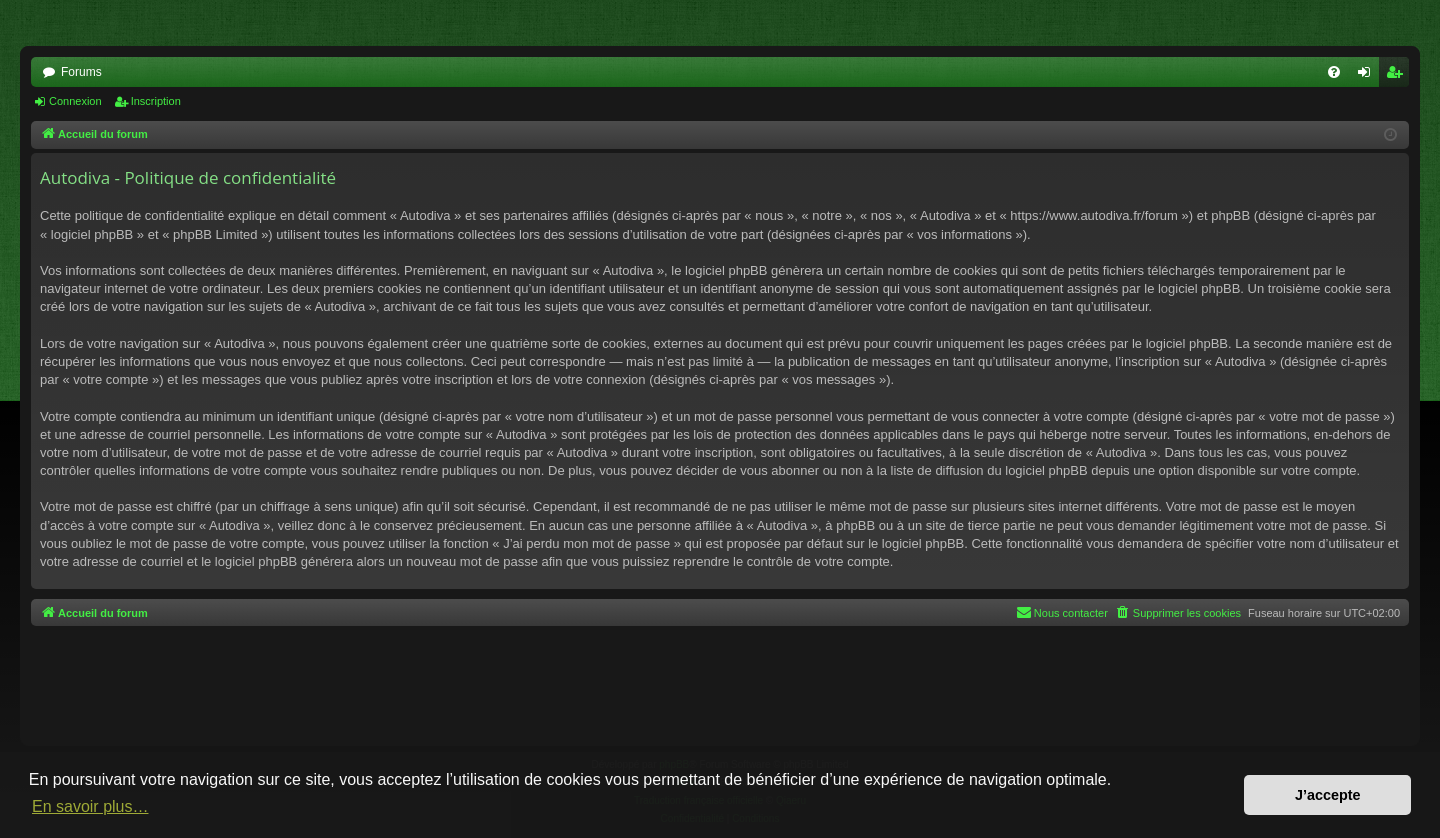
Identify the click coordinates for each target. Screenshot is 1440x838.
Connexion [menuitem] (1368, 76)
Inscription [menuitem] (1398, 76)
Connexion (75, 101)
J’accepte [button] (1328, 795)
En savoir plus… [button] (90, 806)
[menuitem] (1334, 72)
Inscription (156, 101)
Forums (81, 72)
